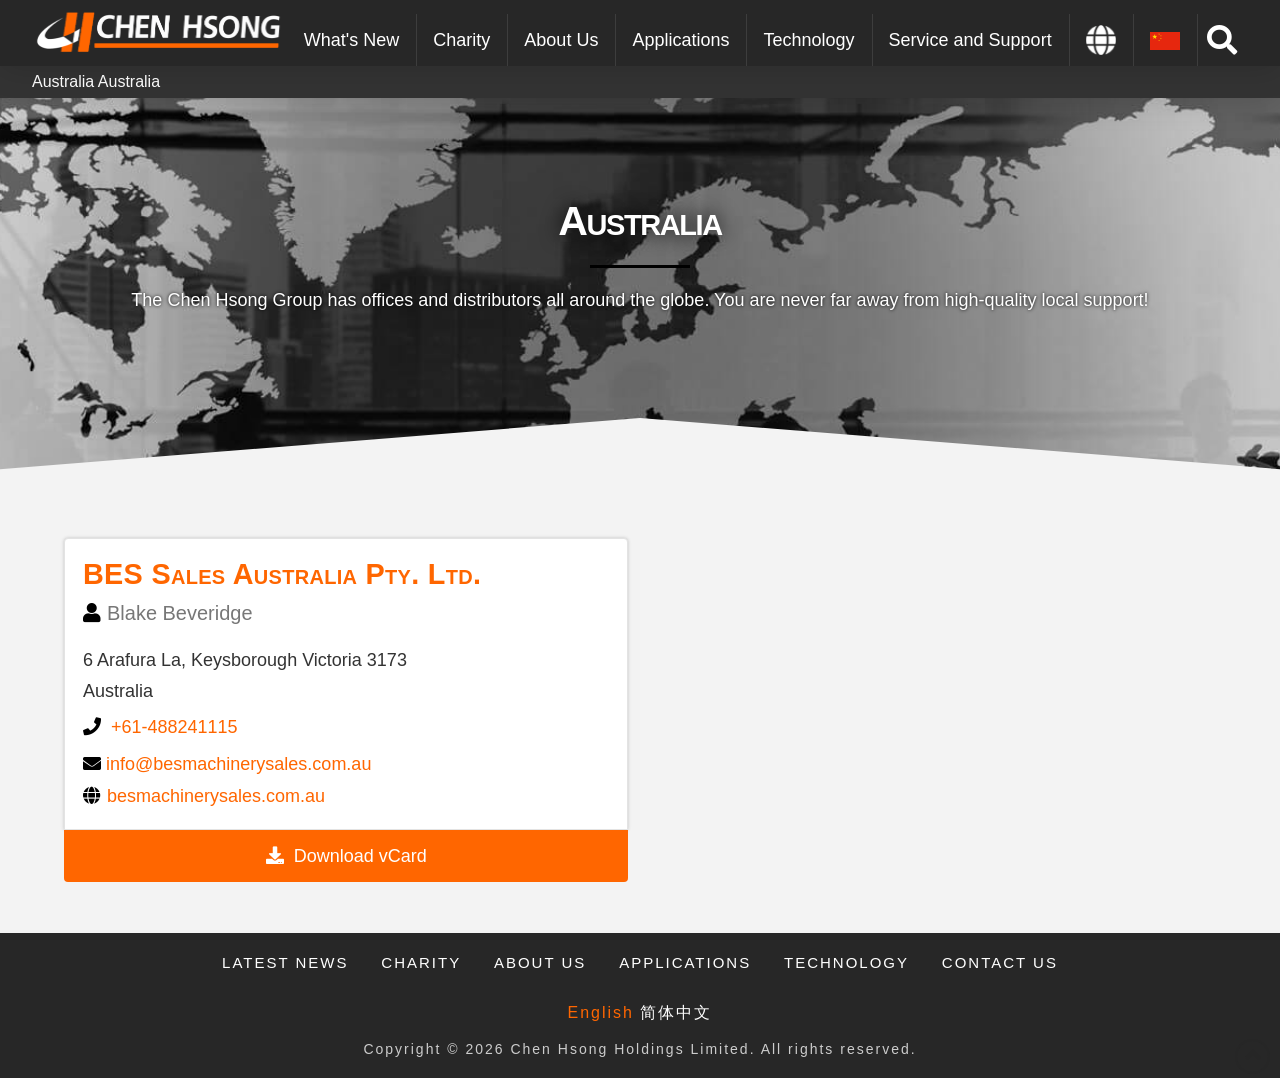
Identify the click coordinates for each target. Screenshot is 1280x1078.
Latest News (285, 962)
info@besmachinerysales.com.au (238, 764)
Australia (63, 81)
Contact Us (1000, 962)
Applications (685, 962)
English (601, 1012)
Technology (846, 962)
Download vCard (360, 856)
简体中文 (676, 1012)
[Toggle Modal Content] (1222, 40)
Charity (421, 962)
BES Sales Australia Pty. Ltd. (282, 574)
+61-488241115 (174, 727)
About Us (540, 962)
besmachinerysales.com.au (216, 796)
